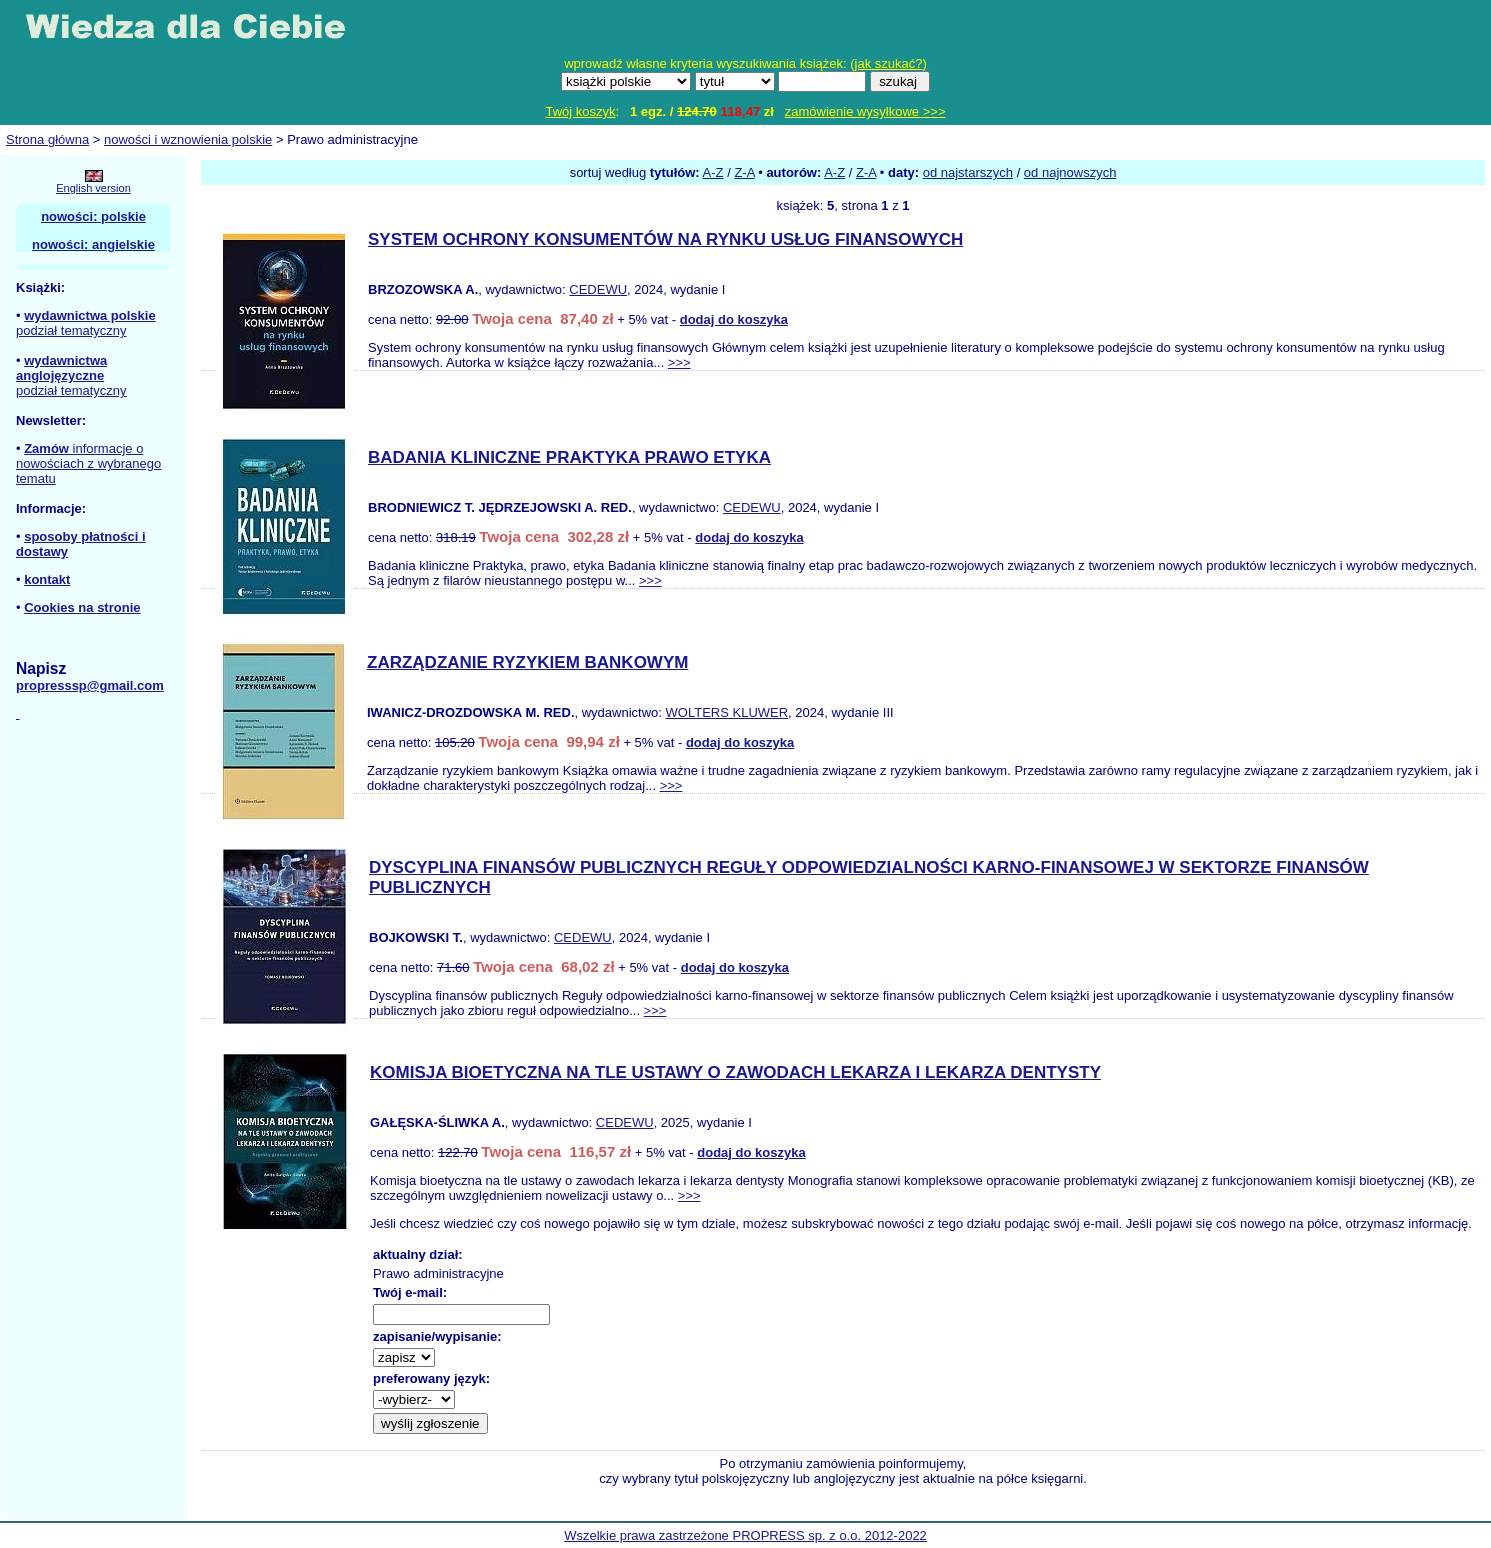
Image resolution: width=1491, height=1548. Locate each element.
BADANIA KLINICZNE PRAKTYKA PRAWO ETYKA (569, 457)
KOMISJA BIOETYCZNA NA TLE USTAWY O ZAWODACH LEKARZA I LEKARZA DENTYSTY (735, 1072)
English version (93, 188)
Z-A (744, 172)
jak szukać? (889, 63)
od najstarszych (968, 172)
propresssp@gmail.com (90, 685)
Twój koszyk (580, 111)
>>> (679, 362)
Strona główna (47, 139)
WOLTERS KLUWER (727, 712)
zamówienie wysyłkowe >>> (865, 111)
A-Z (713, 172)
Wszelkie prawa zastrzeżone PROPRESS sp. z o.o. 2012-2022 (745, 1535)
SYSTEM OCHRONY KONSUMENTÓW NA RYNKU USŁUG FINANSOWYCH (665, 239)
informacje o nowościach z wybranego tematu (88, 463)
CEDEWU (598, 289)
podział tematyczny (71, 330)
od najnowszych (1070, 172)
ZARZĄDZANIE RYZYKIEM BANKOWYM (527, 662)
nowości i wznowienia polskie (188, 139)
